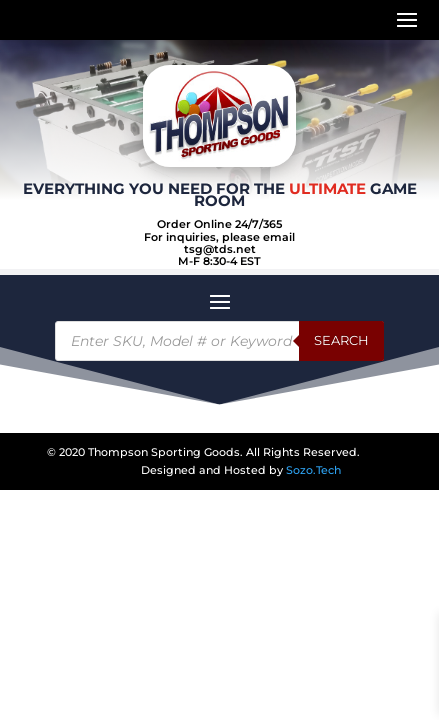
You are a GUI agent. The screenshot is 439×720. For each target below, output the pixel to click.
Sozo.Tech (313, 470)
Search (341, 340)
